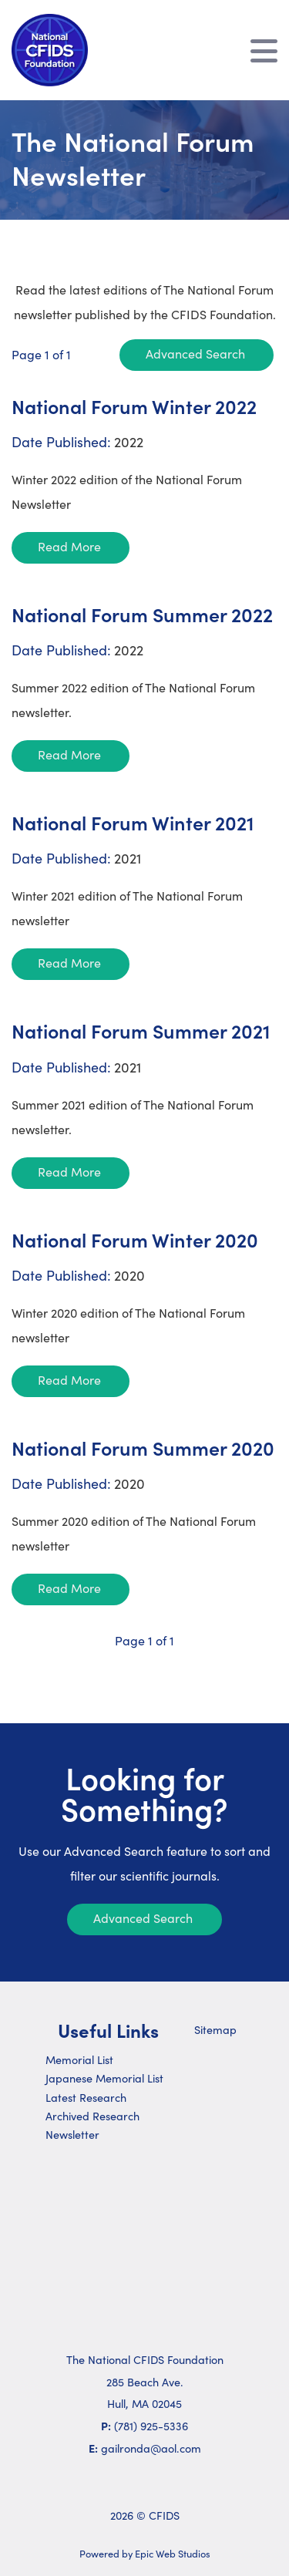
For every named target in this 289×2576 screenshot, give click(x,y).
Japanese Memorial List (104, 2078)
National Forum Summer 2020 (143, 1448)
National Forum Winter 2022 (134, 406)
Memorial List (79, 2059)
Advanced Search (195, 353)
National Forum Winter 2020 (135, 1239)
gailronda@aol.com (151, 2448)
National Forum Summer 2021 (141, 1030)
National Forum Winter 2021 (133, 822)
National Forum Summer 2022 (142, 614)
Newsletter (72, 2134)
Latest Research (85, 2097)
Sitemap (215, 2029)
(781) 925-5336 (151, 2425)
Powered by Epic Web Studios (144, 2553)
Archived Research (92, 2115)
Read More (69, 546)
